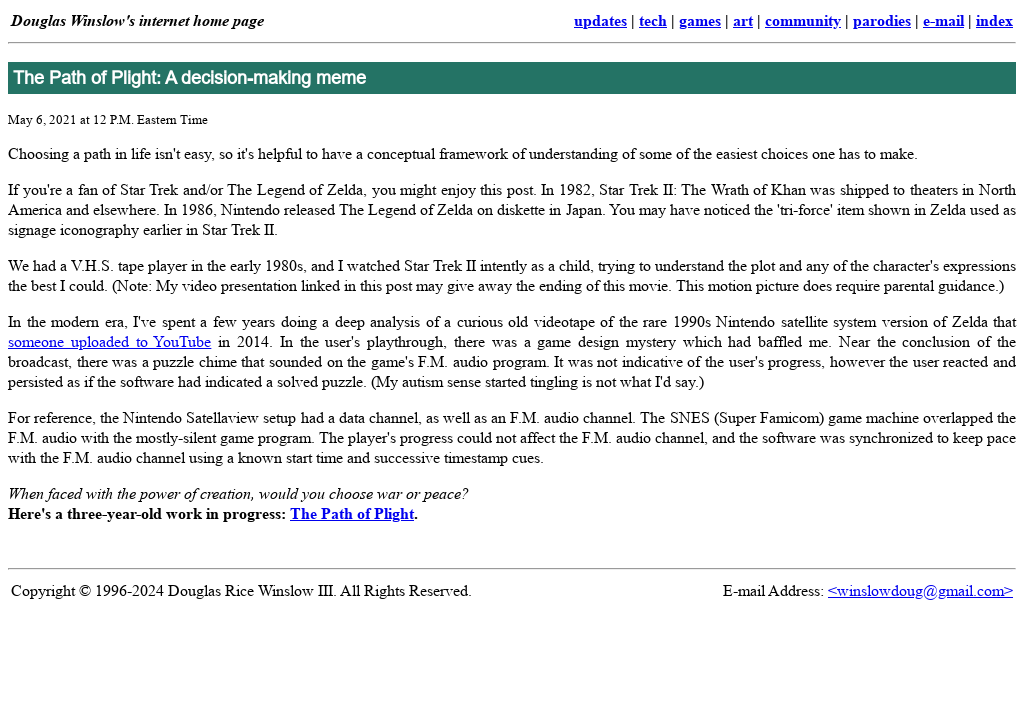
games (700, 20)
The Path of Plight (352, 513)
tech (653, 20)
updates (600, 20)
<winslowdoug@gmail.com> (920, 590)
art (743, 20)
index (994, 20)
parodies (882, 20)
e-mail (943, 20)
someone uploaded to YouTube (109, 341)
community (803, 20)
